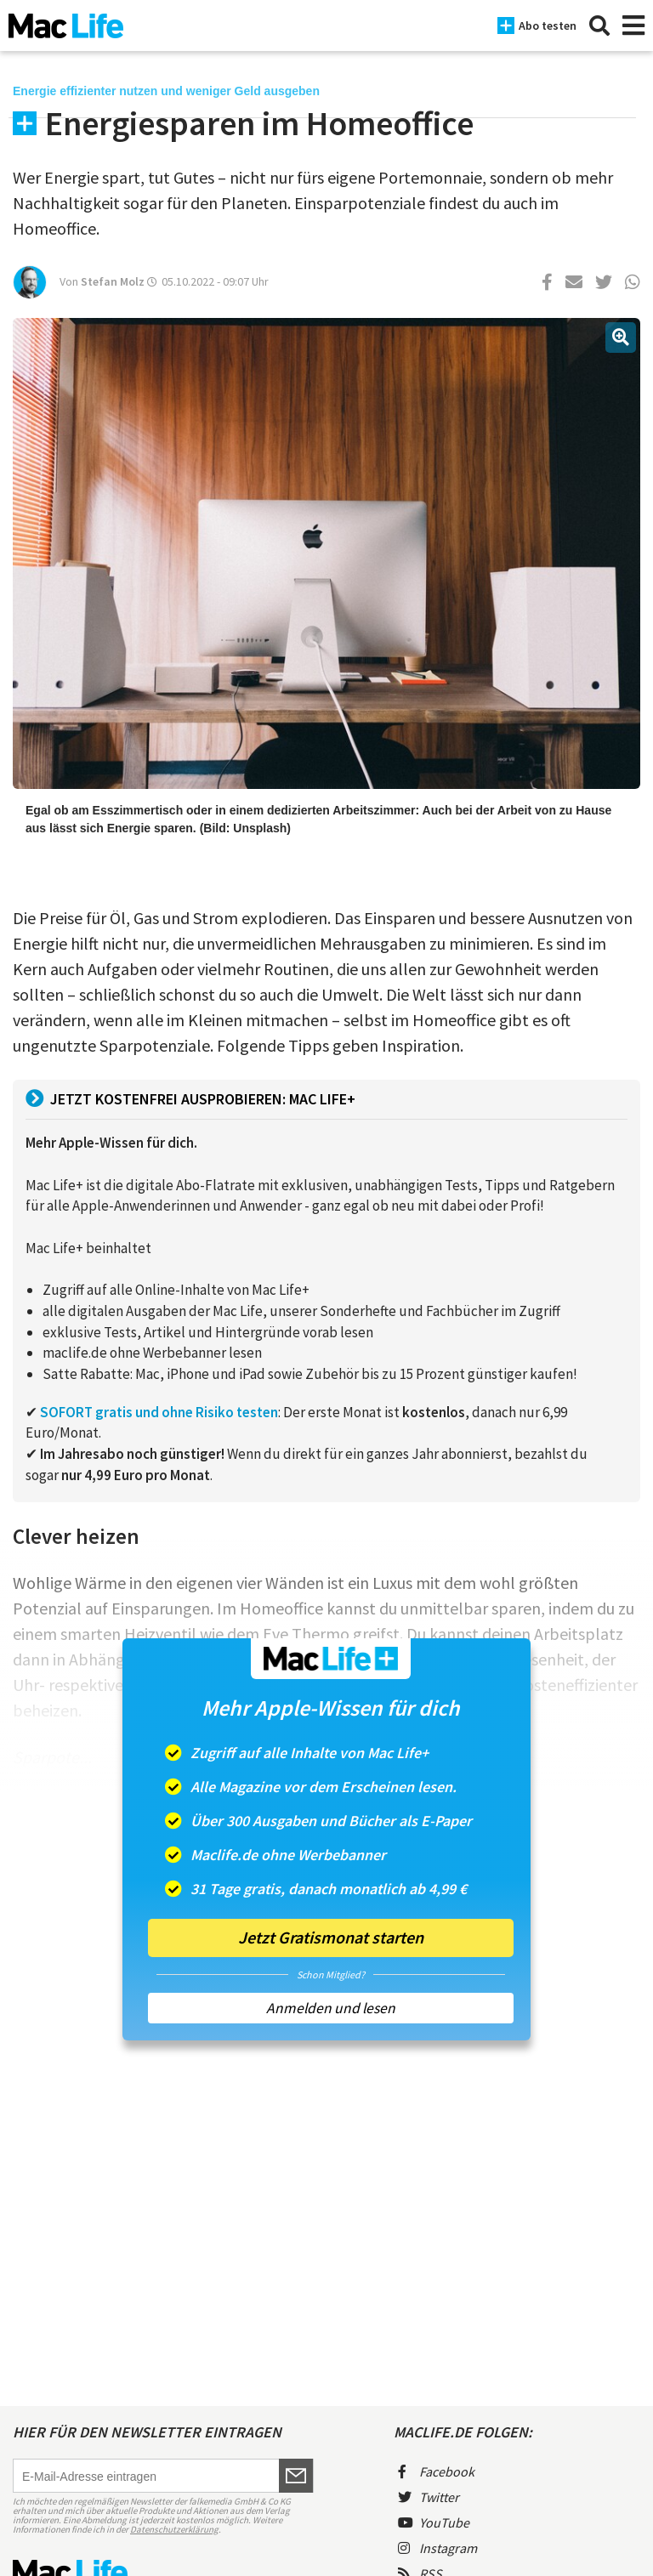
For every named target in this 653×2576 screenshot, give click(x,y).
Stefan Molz (113, 281)
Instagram (437, 2547)
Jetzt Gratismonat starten (330, 1937)
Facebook (436, 2471)
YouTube (433, 2522)
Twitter (428, 2496)
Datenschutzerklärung (174, 2529)
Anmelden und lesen (330, 2008)
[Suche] (599, 25)
